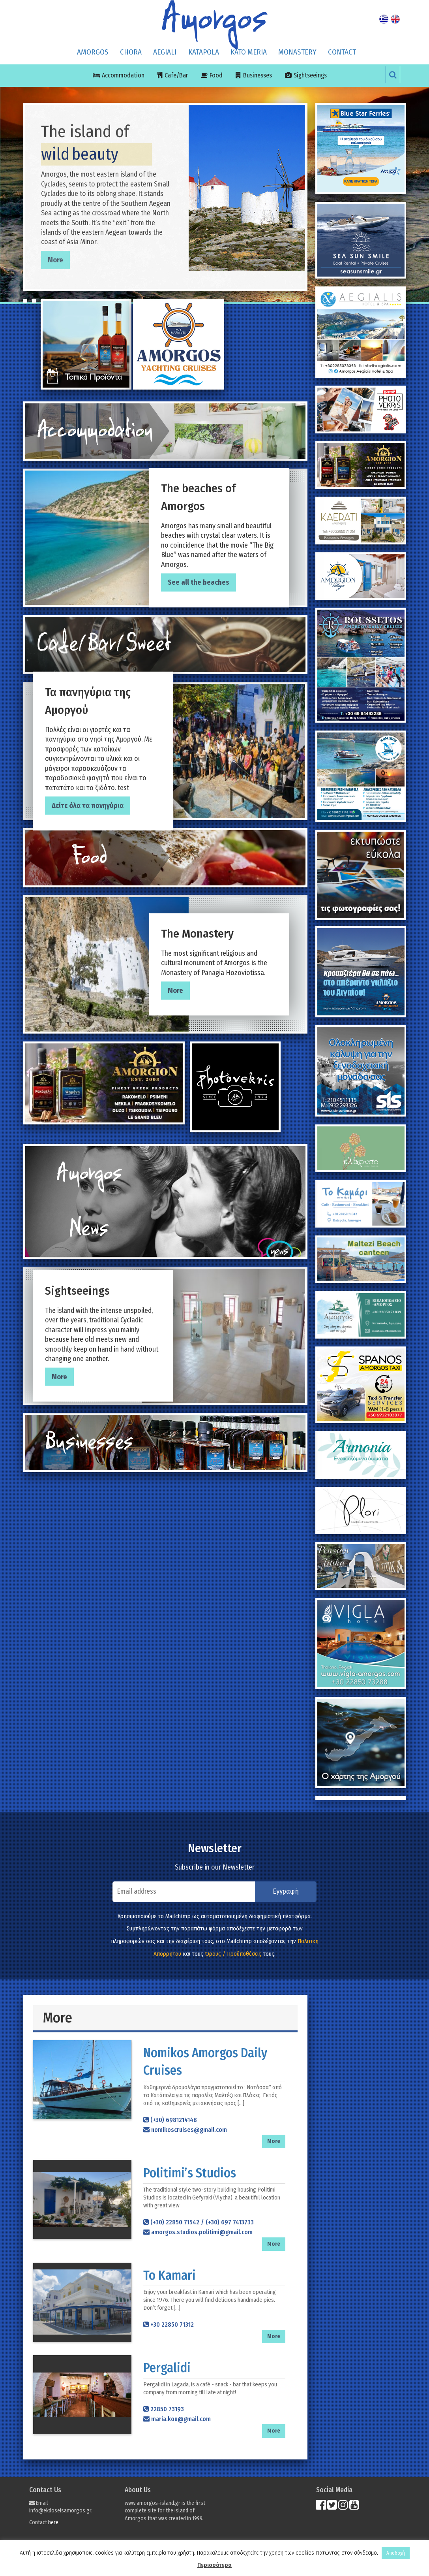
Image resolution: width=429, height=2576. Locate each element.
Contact (342, 51)
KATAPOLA (203, 51)
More (55, 260)
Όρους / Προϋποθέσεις (233, 1953)
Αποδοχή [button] (395, 2553)
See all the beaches (198, 582)
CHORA (131, 51)
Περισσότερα (214, 2564)
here (53, 2522)
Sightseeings (310, 75)
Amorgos (93, 51)
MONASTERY (297, 51)
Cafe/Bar (176, 75)
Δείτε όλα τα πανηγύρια (88, 805)
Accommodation (123, 75)
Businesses (257, 75)
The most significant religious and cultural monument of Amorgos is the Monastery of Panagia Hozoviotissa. (219, 951)
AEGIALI (164, 51)
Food (216, 75)
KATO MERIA (248, 51)
